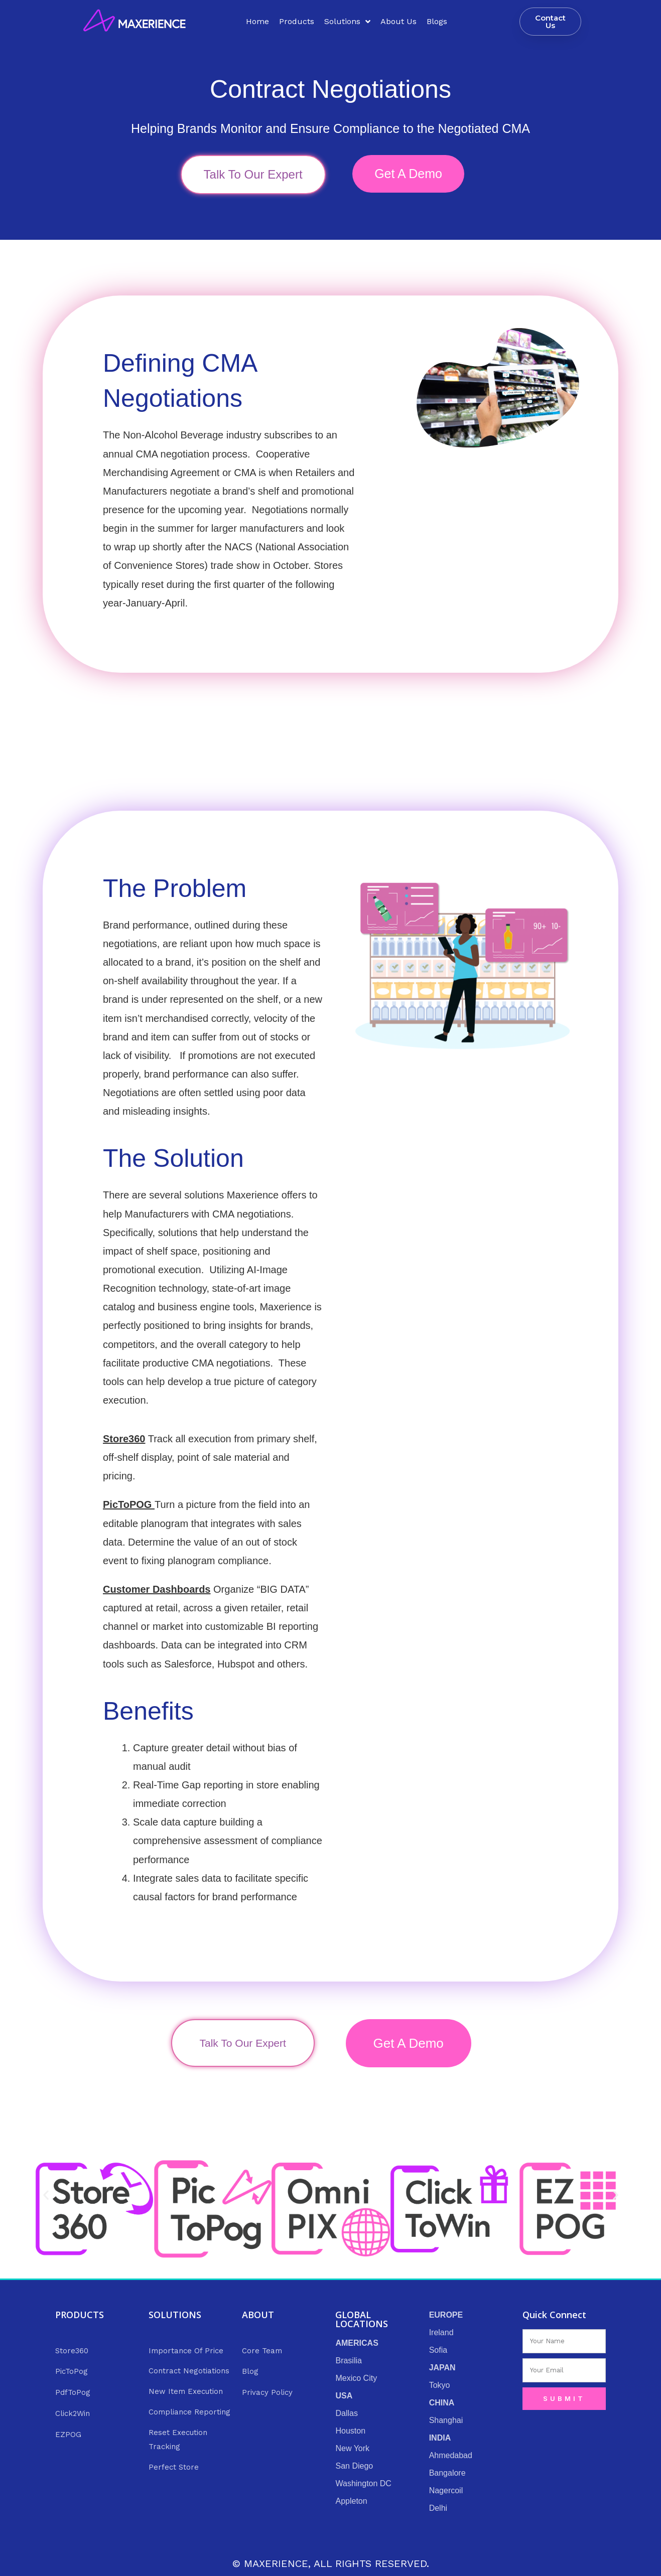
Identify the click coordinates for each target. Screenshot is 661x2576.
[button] (46, 2195)
